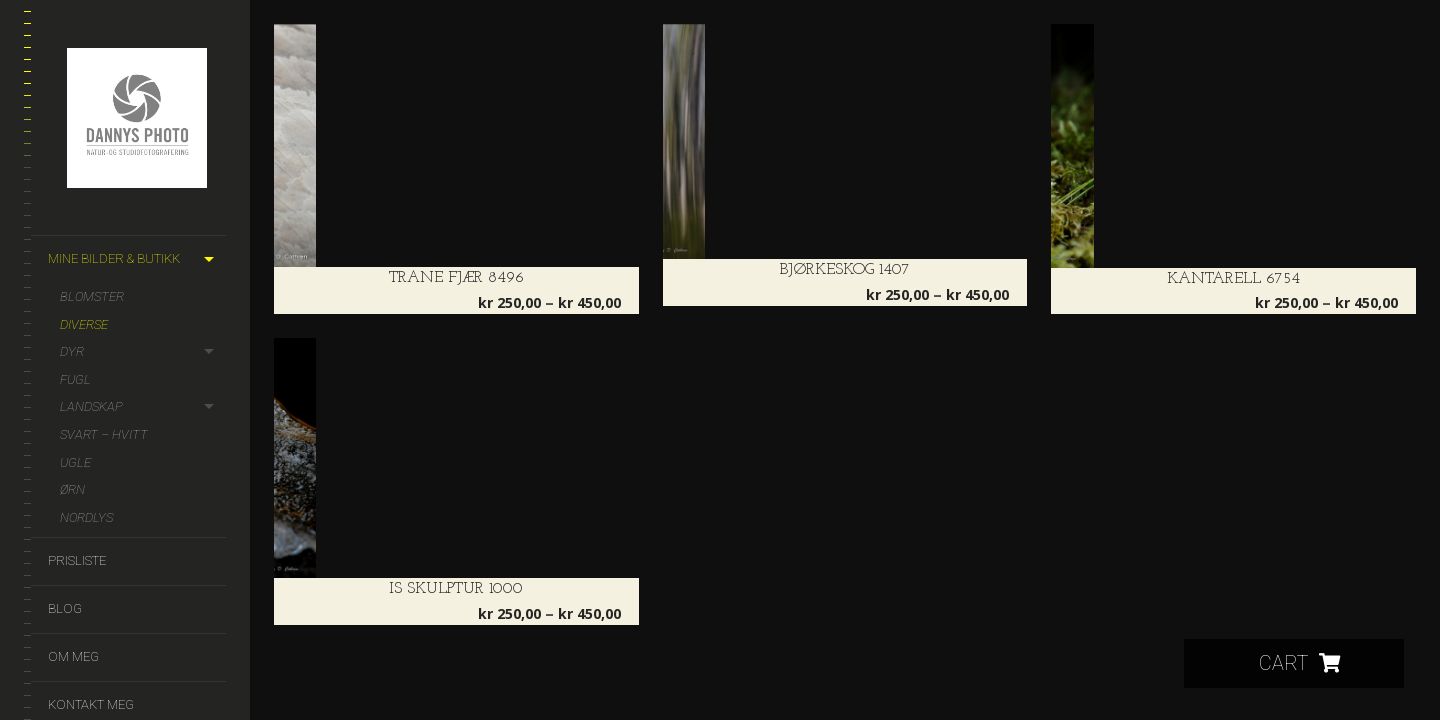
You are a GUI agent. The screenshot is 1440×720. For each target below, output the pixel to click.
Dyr (72, 351)
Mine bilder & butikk (114, 258)
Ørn (72, 489)
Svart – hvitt (104, 434)
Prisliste (77, 560)
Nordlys (86, 517)
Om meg (73, 656)
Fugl (75, 379)
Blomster (92, 296)
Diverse (84, 324)
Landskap (91, 406)
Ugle (75, 462)
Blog (65, 608)
